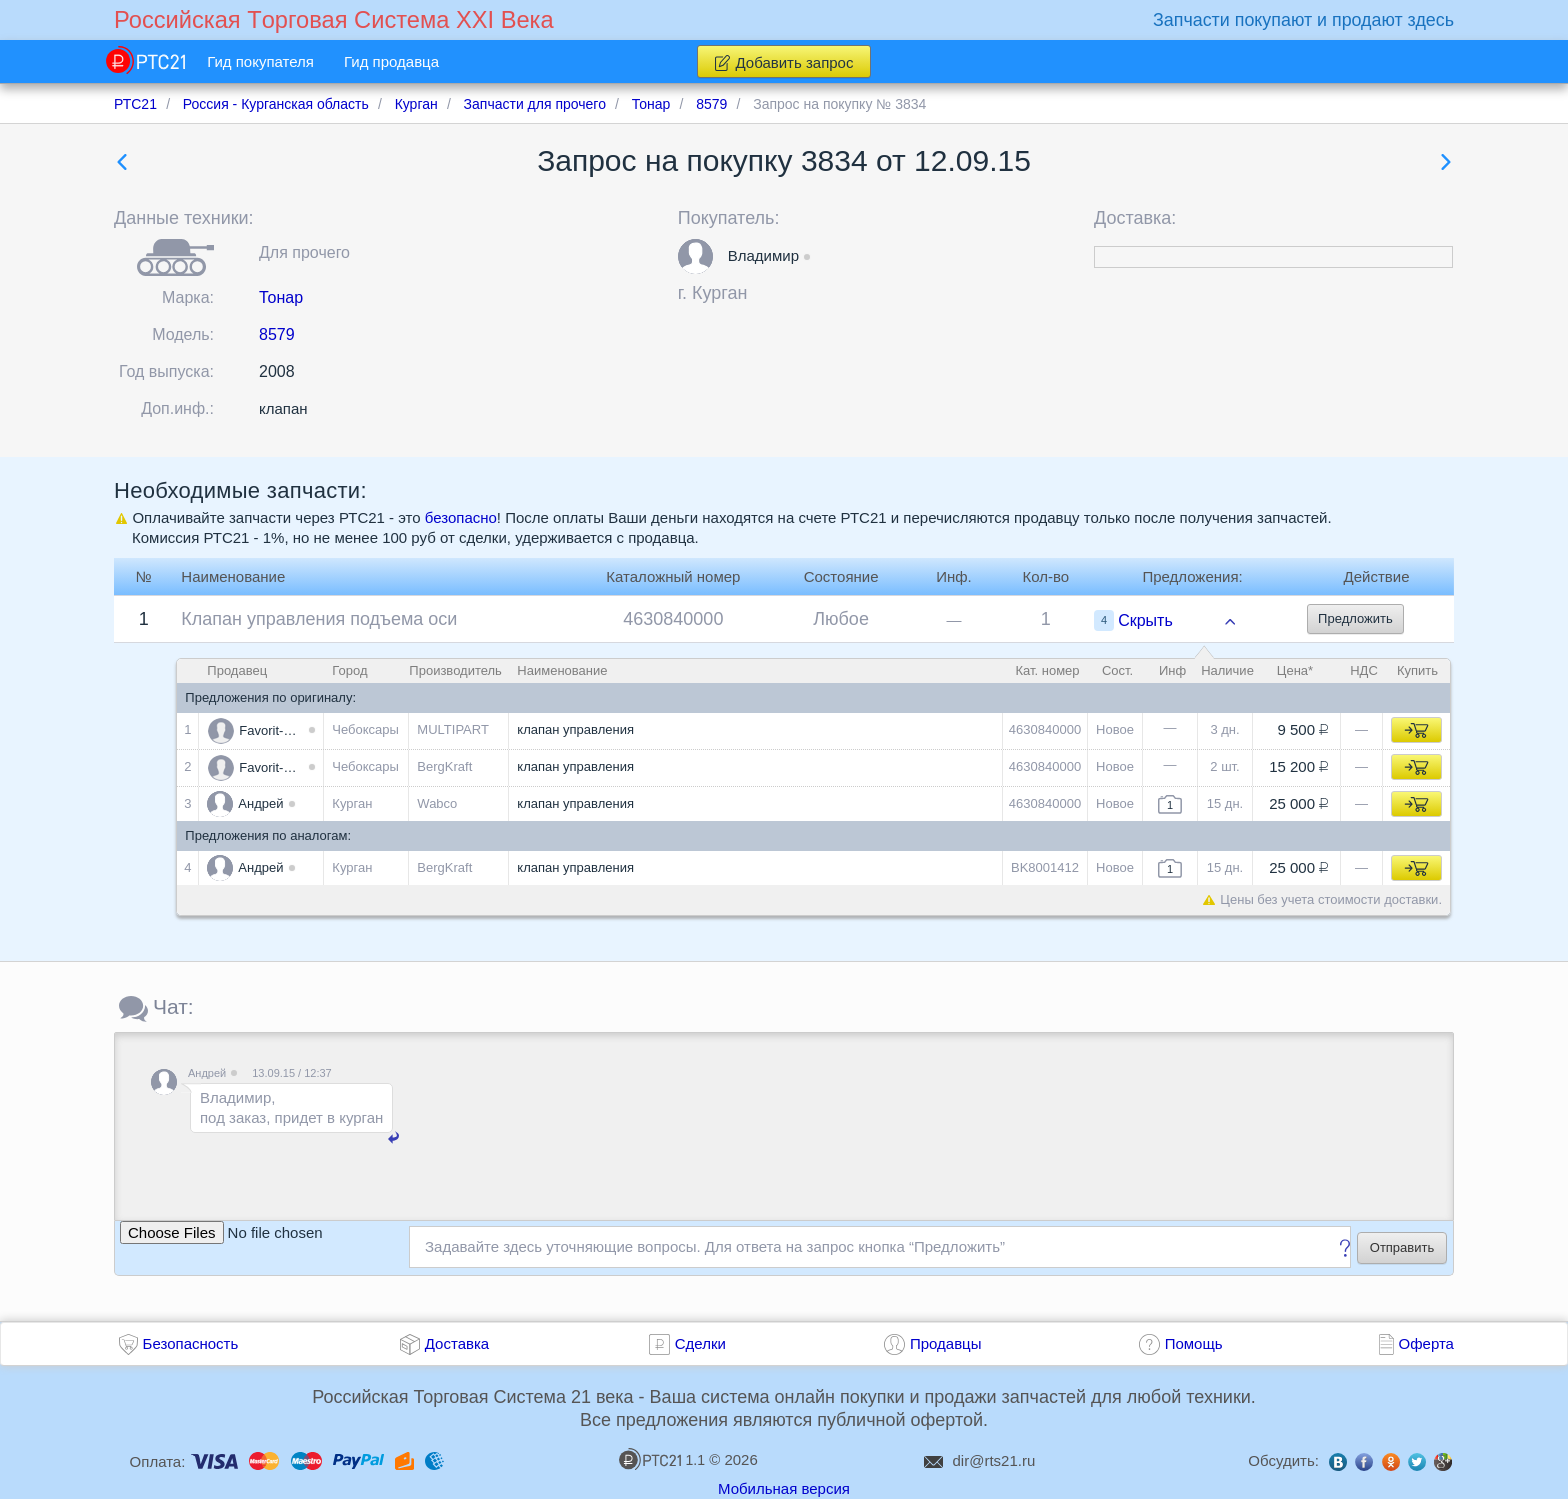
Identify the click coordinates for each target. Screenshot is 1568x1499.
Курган (719, 293)
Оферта (1426, 1343)
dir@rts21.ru (994, 1460)
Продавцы (946, 1343)
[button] (695, 256)
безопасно (461, 517)
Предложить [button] (1355, 618)
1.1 (662, 1459)
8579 (277, 334)
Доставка (457, 1343)
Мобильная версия (784, 1488)
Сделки (700, 1343)
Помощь (1194, 1343)
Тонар (281, 297)
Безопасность (191, 1343)
